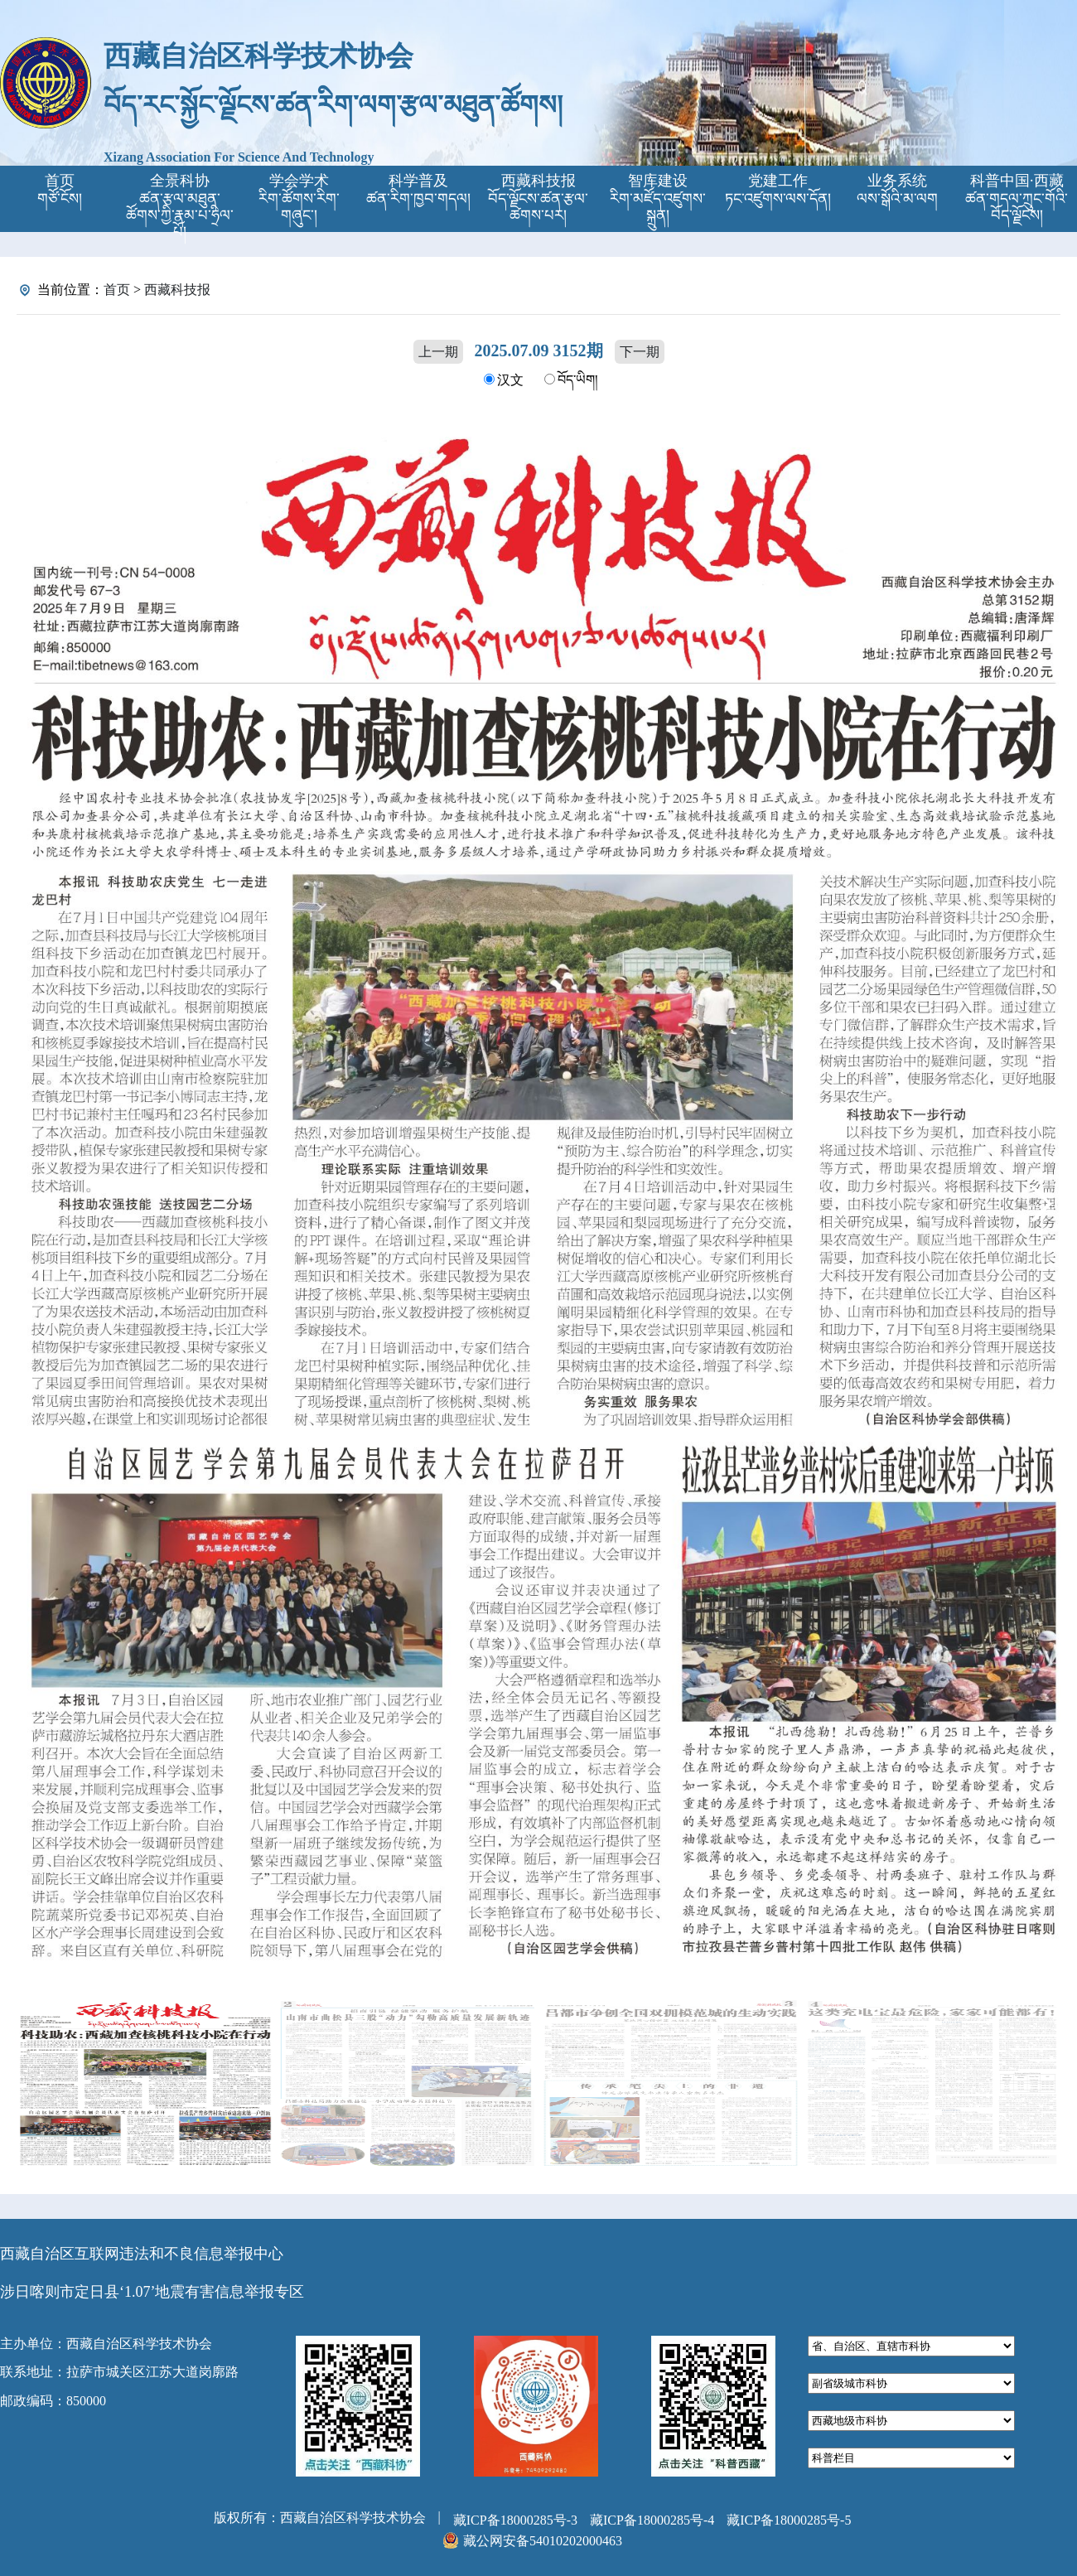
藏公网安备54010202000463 (542, 2541)
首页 (117, 290)
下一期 (639, 352)
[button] (1041, 1204)
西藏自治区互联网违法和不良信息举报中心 (141, 2253)
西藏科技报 (177, 290)
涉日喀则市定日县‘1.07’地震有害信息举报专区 (152, 2292)
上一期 (438, 352)
